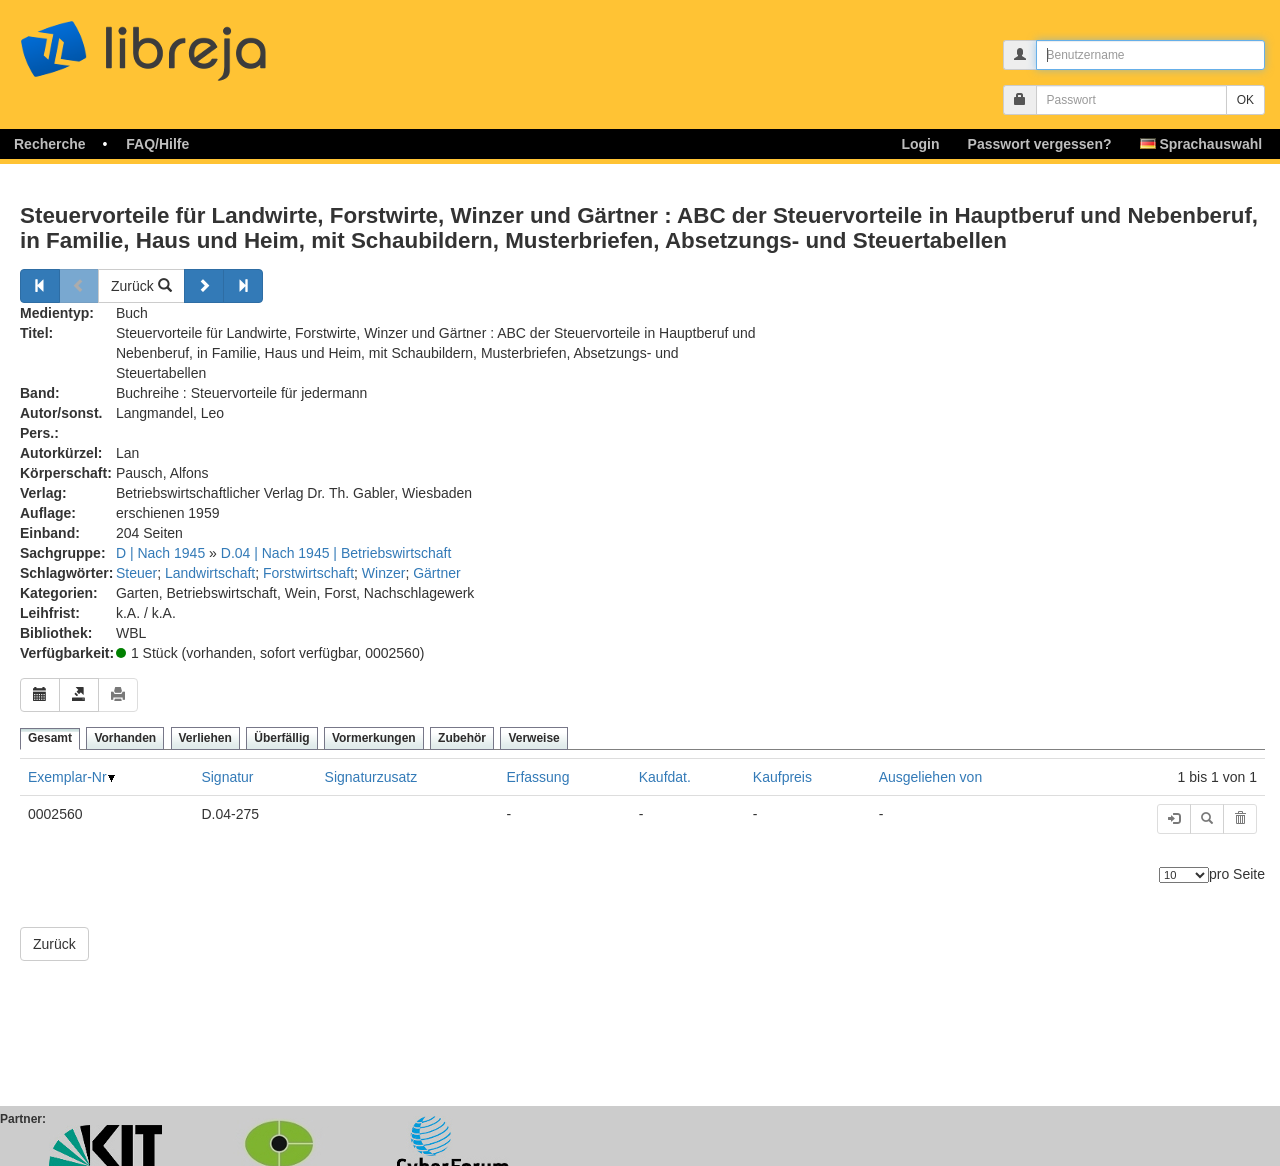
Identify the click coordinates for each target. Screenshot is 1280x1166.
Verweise (533, 738)
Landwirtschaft (210, 573)
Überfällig (281, 738)
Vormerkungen (374, 738)
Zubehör (462, 738)
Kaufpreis (782, 777)
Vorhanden (125, 738)
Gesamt (50, 738)
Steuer (136, 573)
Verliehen (205, 738)
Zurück (141, 286)
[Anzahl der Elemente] (1184, 875)
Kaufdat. (665, 777)
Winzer (384, 573)
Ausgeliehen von (931, 777)
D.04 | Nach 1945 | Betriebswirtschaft (336, 553)
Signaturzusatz (371, 777)
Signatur (227, 777)
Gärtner (436, 573)
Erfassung (537, 777)
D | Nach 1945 (160, 553)
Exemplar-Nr (67, 777)
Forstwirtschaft (308, 573)
